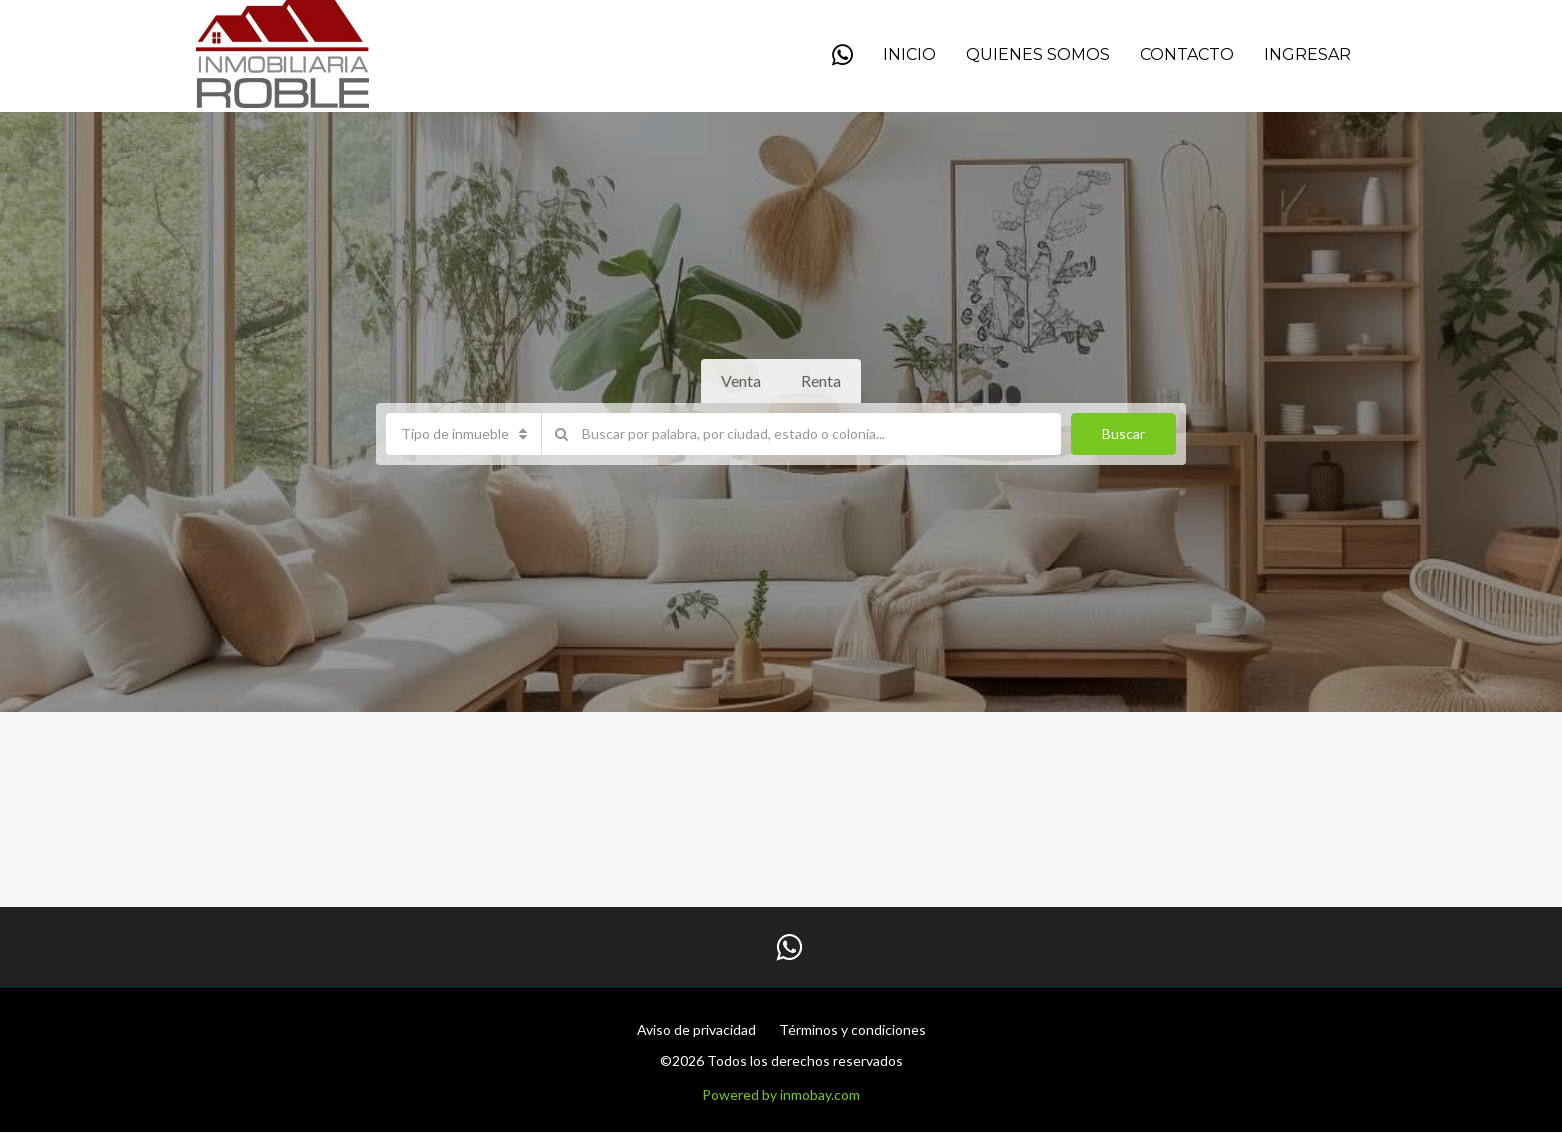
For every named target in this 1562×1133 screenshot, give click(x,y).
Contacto (1187, 54)
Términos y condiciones (852, 1029)
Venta (741, 380)
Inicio (909, 54)
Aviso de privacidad (696, 1029)
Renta (821, 380)
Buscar (1123, 433)
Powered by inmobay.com (781, 1094)
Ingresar (1307, 54)
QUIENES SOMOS (1038, 54)
